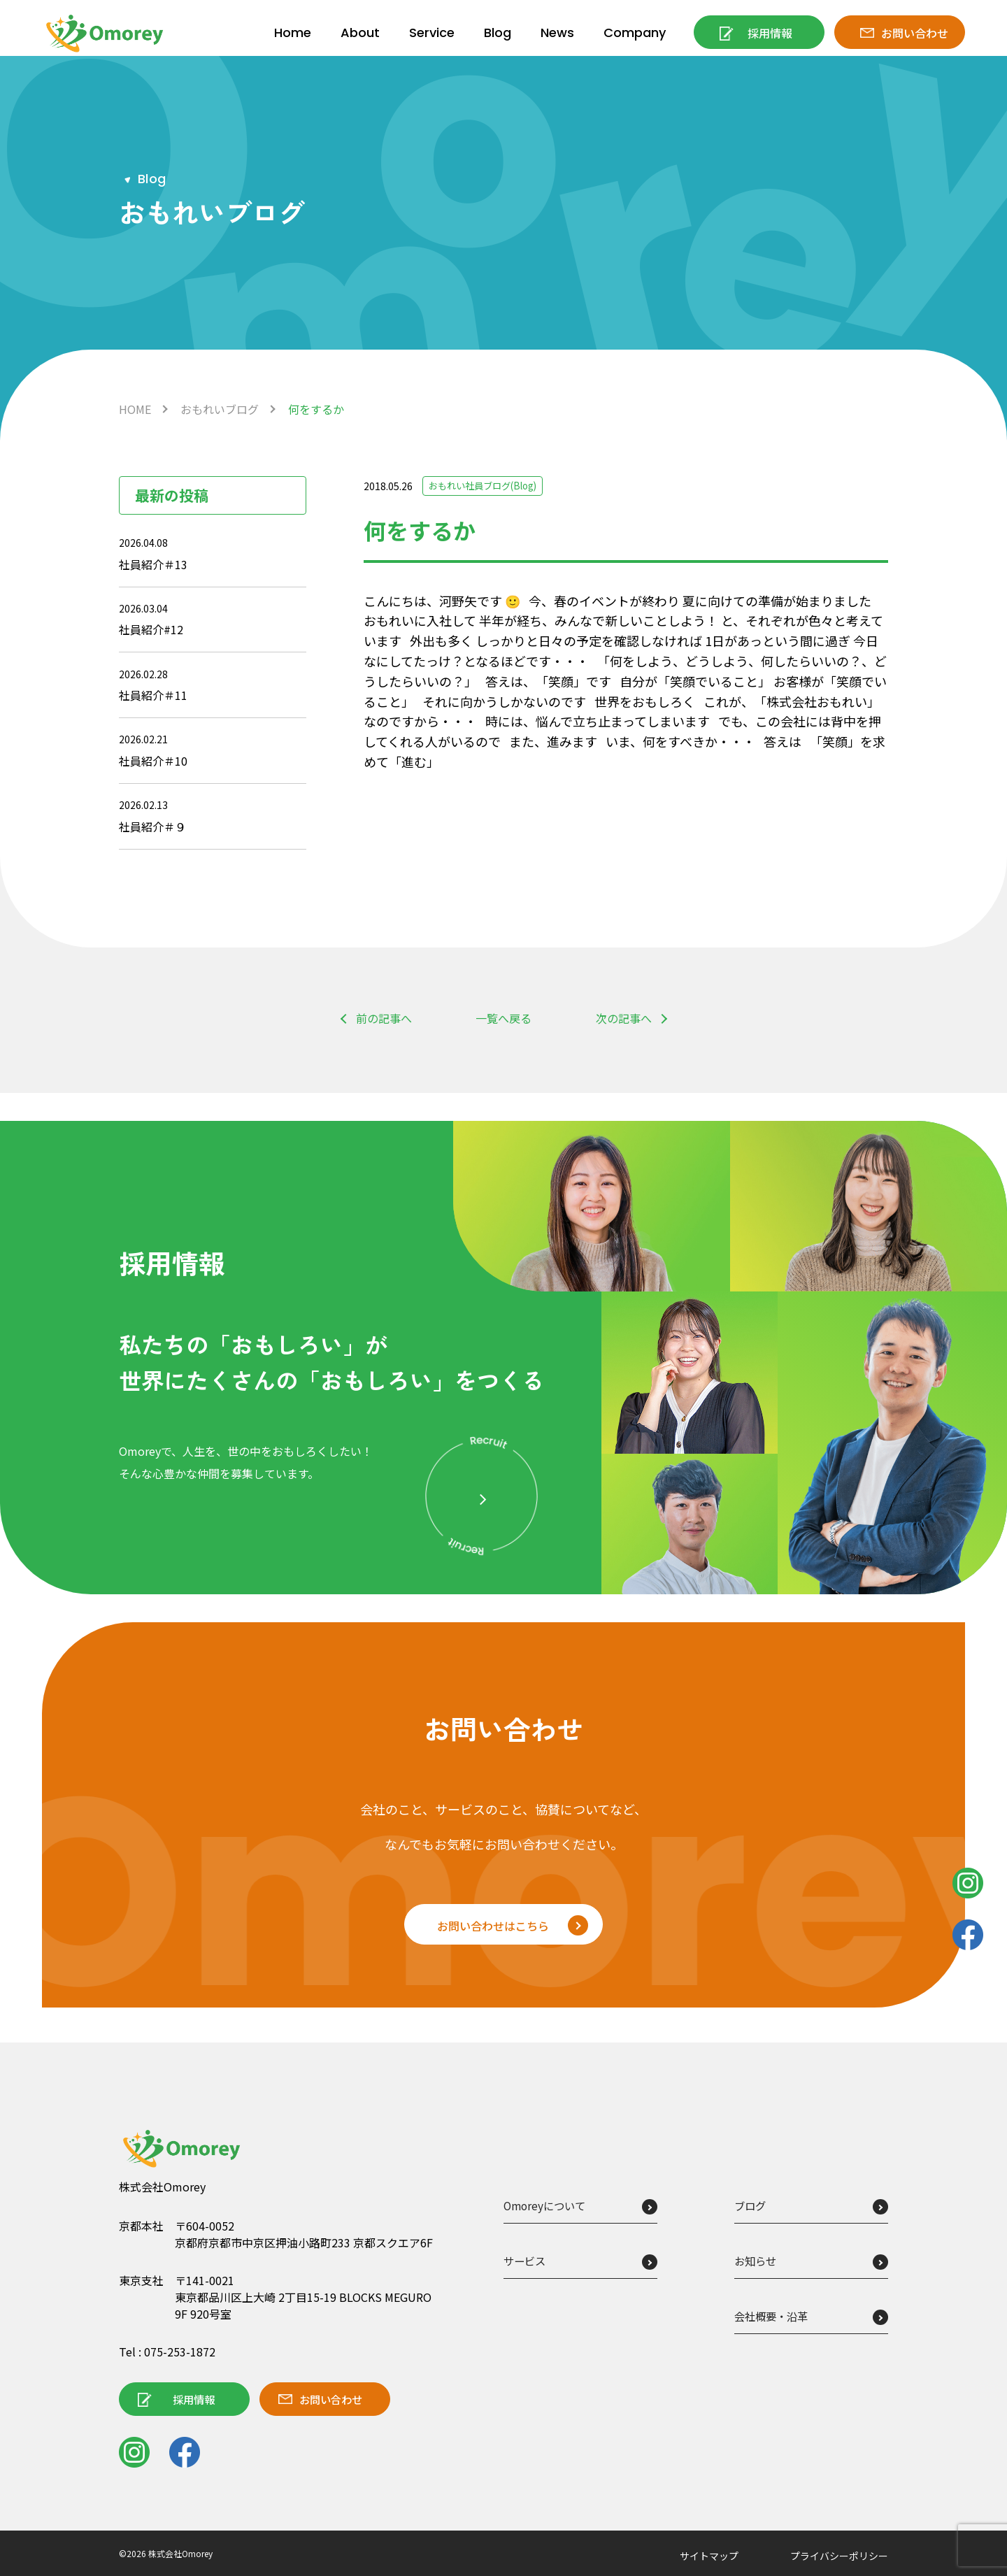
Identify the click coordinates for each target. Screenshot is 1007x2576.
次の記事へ (624, 1018)
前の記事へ (384, 1018)
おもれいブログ (219, 409)
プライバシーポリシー (839, 2556)
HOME (135, 409)
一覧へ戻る (503, 1018)
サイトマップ (709, 2556)
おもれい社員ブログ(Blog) (487, 486)
